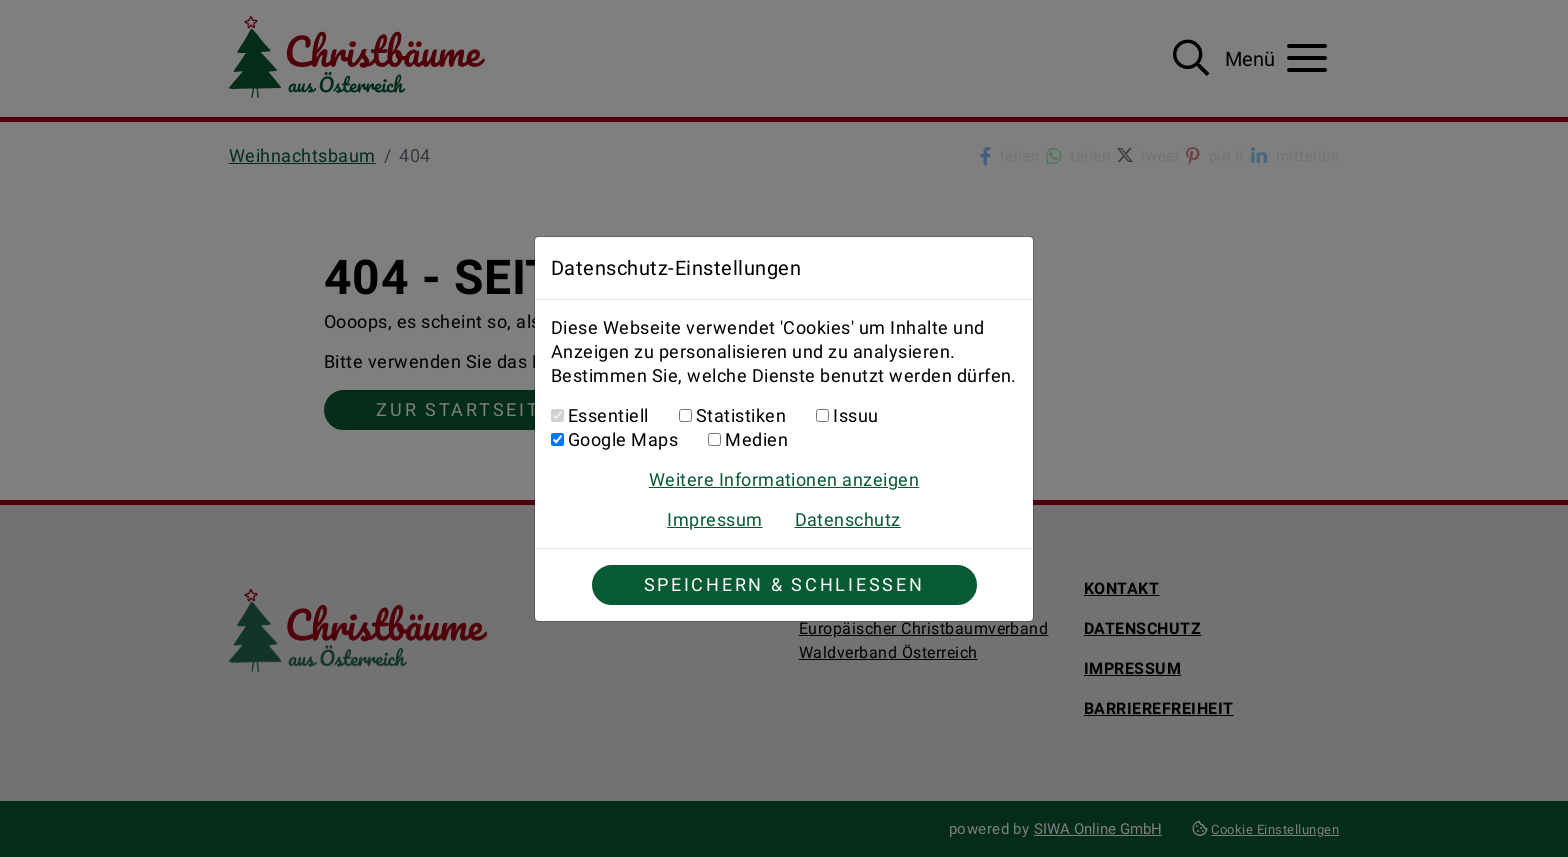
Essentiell (608, 415)
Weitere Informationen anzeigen (784, 479)
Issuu (855, 415)
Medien (756, 439)
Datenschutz (848, 519)
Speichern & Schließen (784, 584)
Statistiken (741, 415)
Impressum (714, 519)
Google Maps (623, 439)
